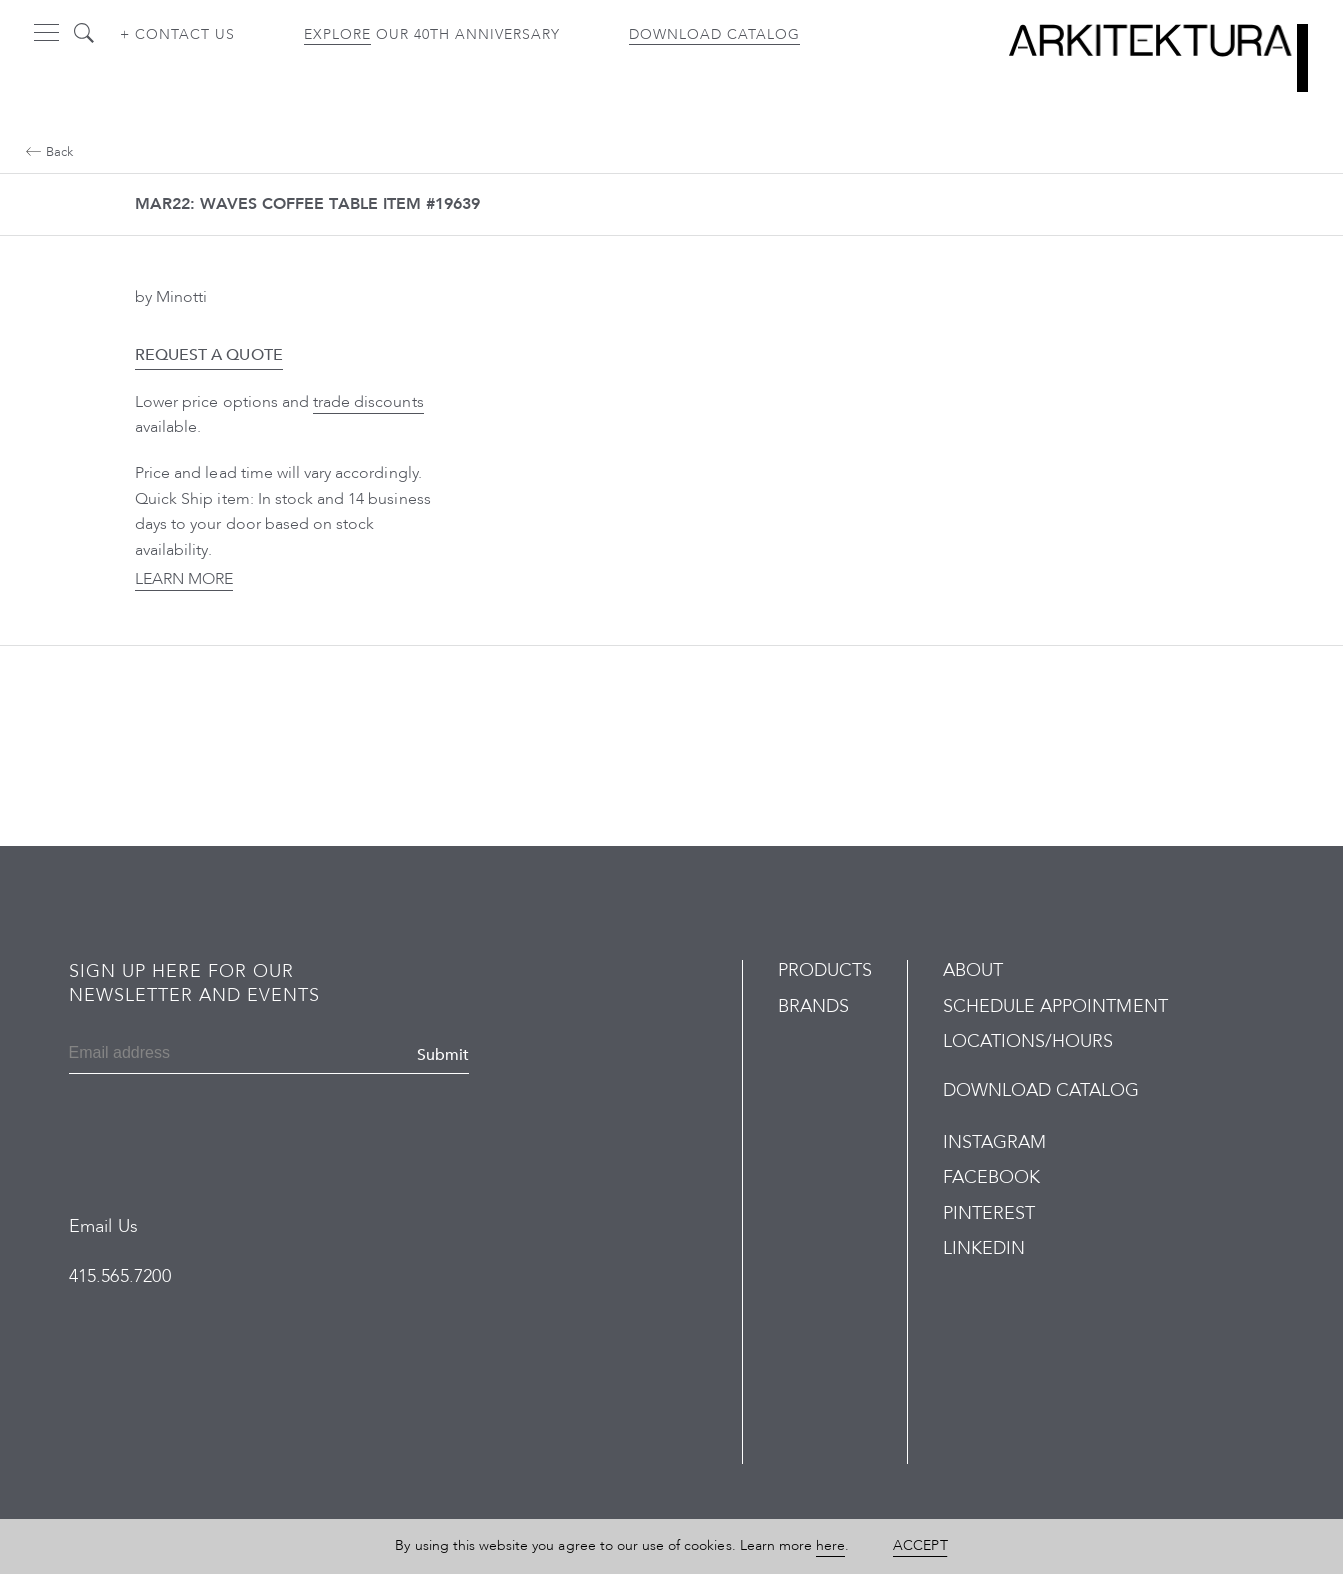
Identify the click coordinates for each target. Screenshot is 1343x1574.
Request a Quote (209, 355)
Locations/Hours (1028, 1041)
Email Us (103, 1226)
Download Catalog (714, 34)
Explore (337, 34)
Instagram (994, 1142)
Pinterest (989, 1213)
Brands (813, 1006)
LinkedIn (984, 1248)
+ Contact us (177, 34)
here (830, 1545)
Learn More (184, 579)
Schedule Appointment (1055, 1006)
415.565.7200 (120, 1276)
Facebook (991, 1177)
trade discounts (368, 402)
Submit (443, 1055)
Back (49, 152)
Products (825, 970)
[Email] (165, 1055)
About (973, 970)
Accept (920, 1545)
